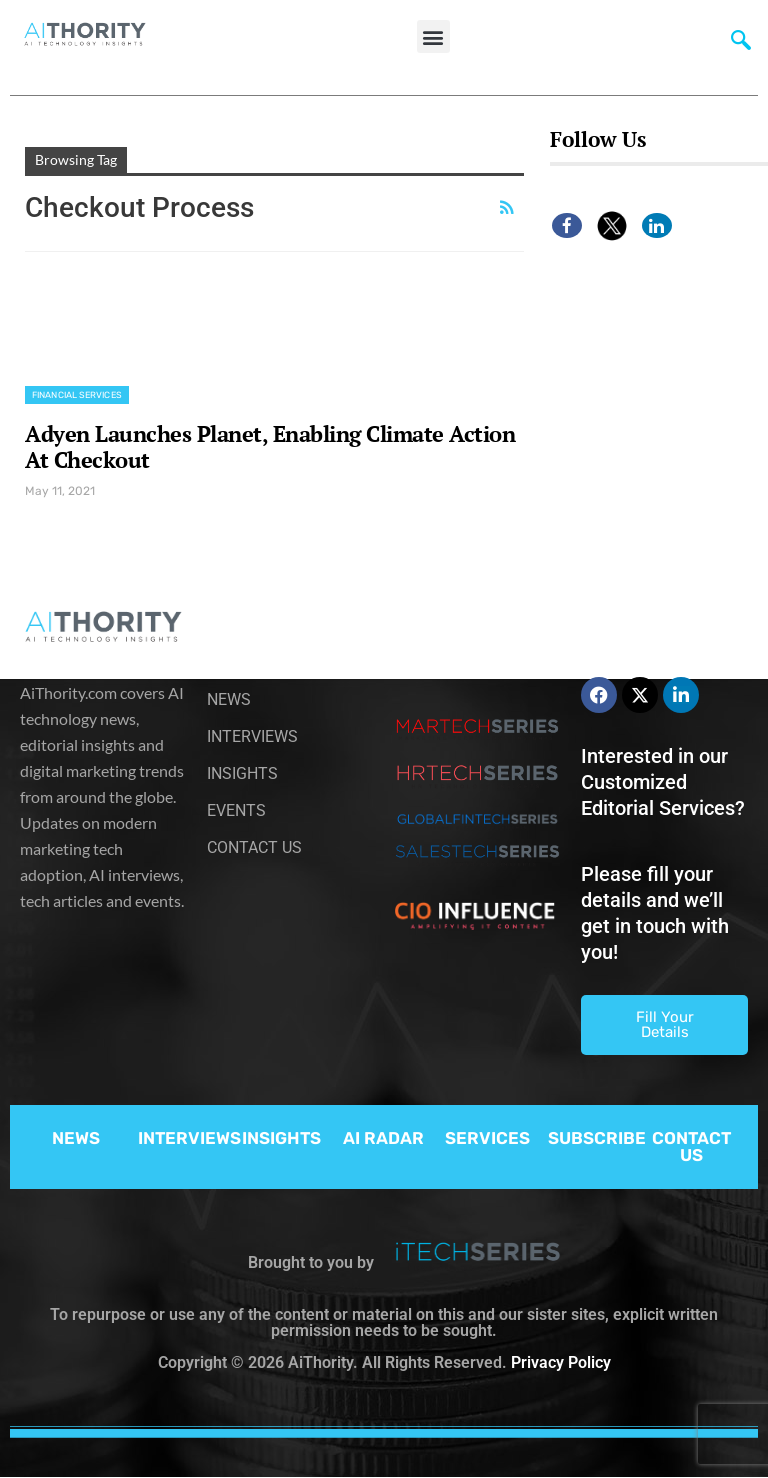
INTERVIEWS (189, 1138)
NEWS (76, 1138)
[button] (433, 36)
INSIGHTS (281, 1138)
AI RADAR (383, 1138)
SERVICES (487, 1138)
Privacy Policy (561, 1362)
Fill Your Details (665, 1024)
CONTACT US (691, 1146)
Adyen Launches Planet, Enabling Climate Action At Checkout (270, 446)
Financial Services (77, 395)
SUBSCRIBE (597, 1138)
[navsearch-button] (741, 45)
